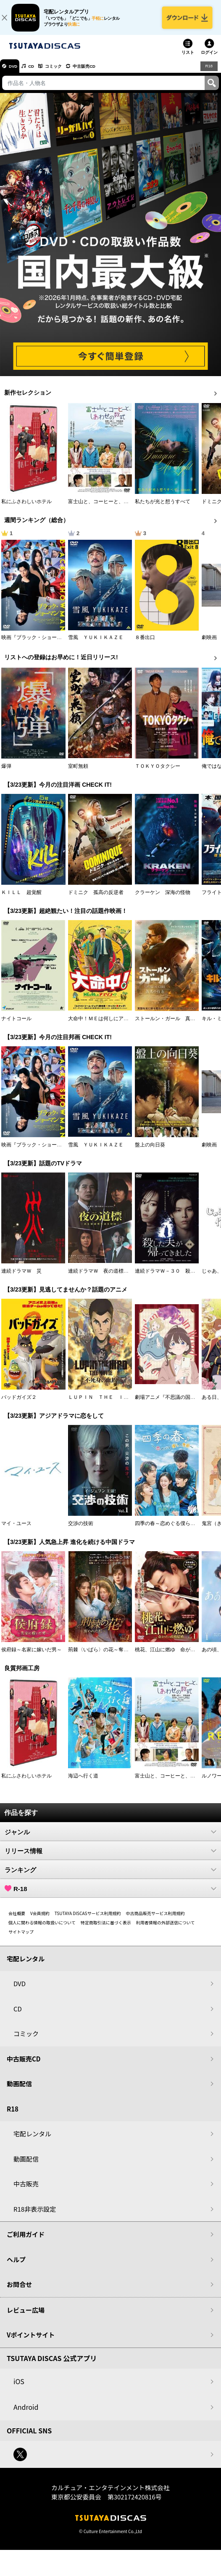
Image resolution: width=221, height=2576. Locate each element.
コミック (66, 72)
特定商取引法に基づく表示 (106, 1929)
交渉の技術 (80, 1530)
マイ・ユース (16, 1530)
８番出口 (145, 644)
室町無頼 (78, 772)
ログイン (209, 59)
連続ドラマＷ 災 (21, 1277)
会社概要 (16, 1919)
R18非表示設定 (34, 2215)
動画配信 (19, 2090)
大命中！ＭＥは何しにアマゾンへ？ (108, 1025)
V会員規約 (40, 1919)
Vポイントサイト (31, 2341)
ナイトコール (16, 1025)
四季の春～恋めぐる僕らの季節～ (172, 1530)
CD (39, 72)
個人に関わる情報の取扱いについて (42, 1929)
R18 (208, 72)
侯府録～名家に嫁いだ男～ (31, 1656)
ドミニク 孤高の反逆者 (96, 899)
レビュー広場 (26, 2316)
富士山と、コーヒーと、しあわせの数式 (113, 508)
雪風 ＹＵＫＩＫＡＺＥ (96, 644)
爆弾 (6, 772)
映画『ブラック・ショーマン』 (36, 644)
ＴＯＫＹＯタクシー (157, 772)
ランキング (110, 1876)
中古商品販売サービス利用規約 (155, 1919)
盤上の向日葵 (150, 1151)
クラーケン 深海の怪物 (162, 899)
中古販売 (26, 2190)
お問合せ (19, 2291)
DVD (16, 72)
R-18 (110, 1895)
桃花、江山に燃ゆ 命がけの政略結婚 (178, 1656)
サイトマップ (21, 1938)
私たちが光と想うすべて (162, 508)
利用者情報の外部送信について (165, 1929)
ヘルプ (16, 2265)
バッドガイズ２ (19, 1403)
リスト (188, 59)
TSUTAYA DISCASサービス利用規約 (88, 1919)
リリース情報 (110, 1857)
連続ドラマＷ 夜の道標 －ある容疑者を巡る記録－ (128, 1277)
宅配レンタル (32, 2140)
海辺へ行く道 (83, 1782)
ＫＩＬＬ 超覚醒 (21, 899)
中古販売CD (103, 72)
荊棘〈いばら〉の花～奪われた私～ (108, 1656)
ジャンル (110, 1838)
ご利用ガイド (26, 2240)
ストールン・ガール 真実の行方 (172, 1025)
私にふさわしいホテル (26, 508)
